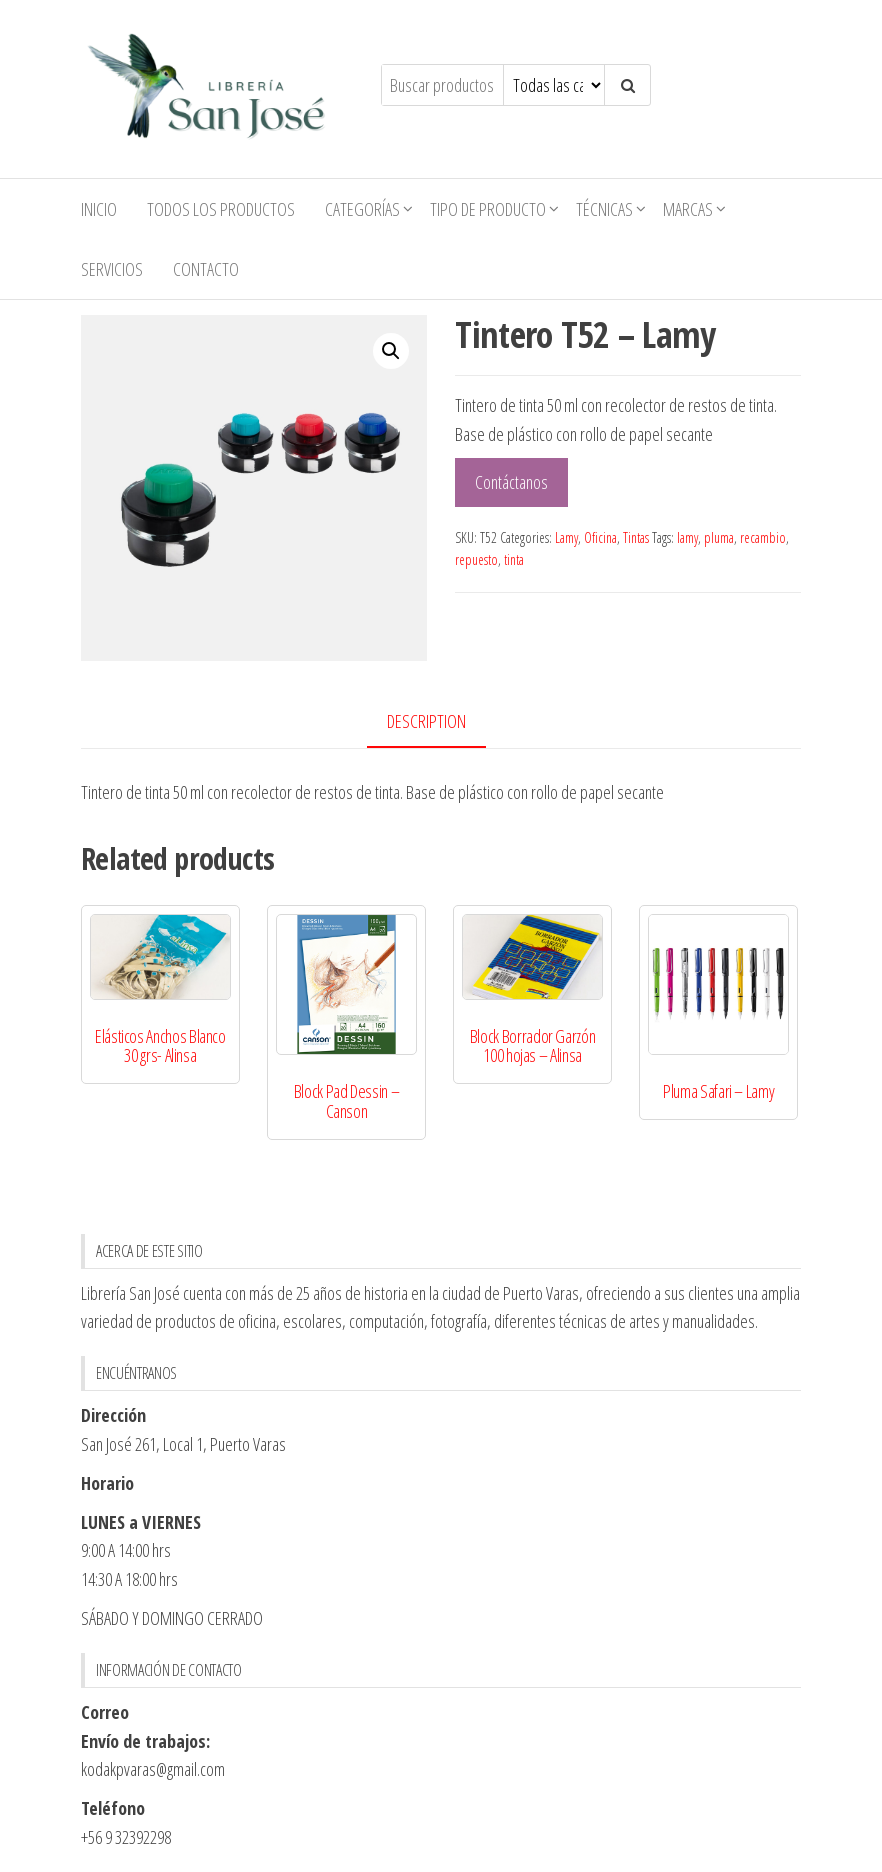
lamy (687, 537)
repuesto (476, 559)
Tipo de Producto (488, 209)
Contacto (206, 269)
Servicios (112, 269)
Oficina (600, 537)
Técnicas (604, 209)
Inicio (99, 209)
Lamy (566, 537)
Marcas (688, 209)
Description (426, 721)
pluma (719, 537)
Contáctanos (511, 482)
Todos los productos (221, 209)
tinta (514, 559)
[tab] (441, 722)
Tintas (636, 537)
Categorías (362, 209)
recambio (763, 537)
